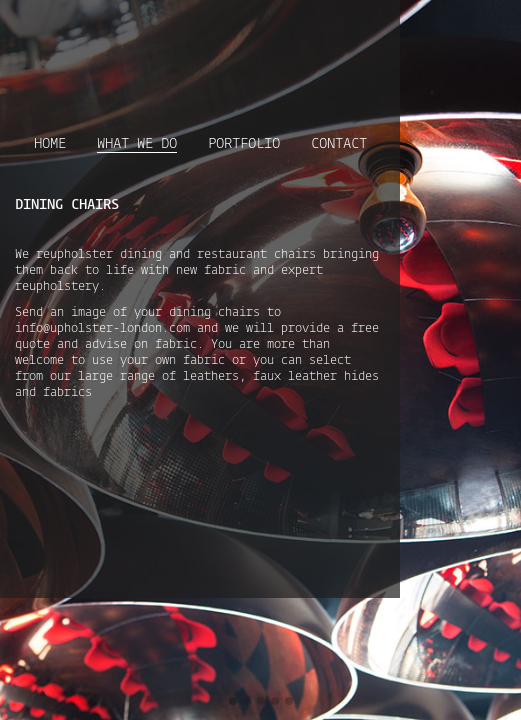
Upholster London (101, 42)
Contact (387, 124)
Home (122, 124)
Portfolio (300, 124)
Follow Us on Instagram (462, 25)
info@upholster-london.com (375, 277)
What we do (201, 125)
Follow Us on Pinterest (491, 25)
